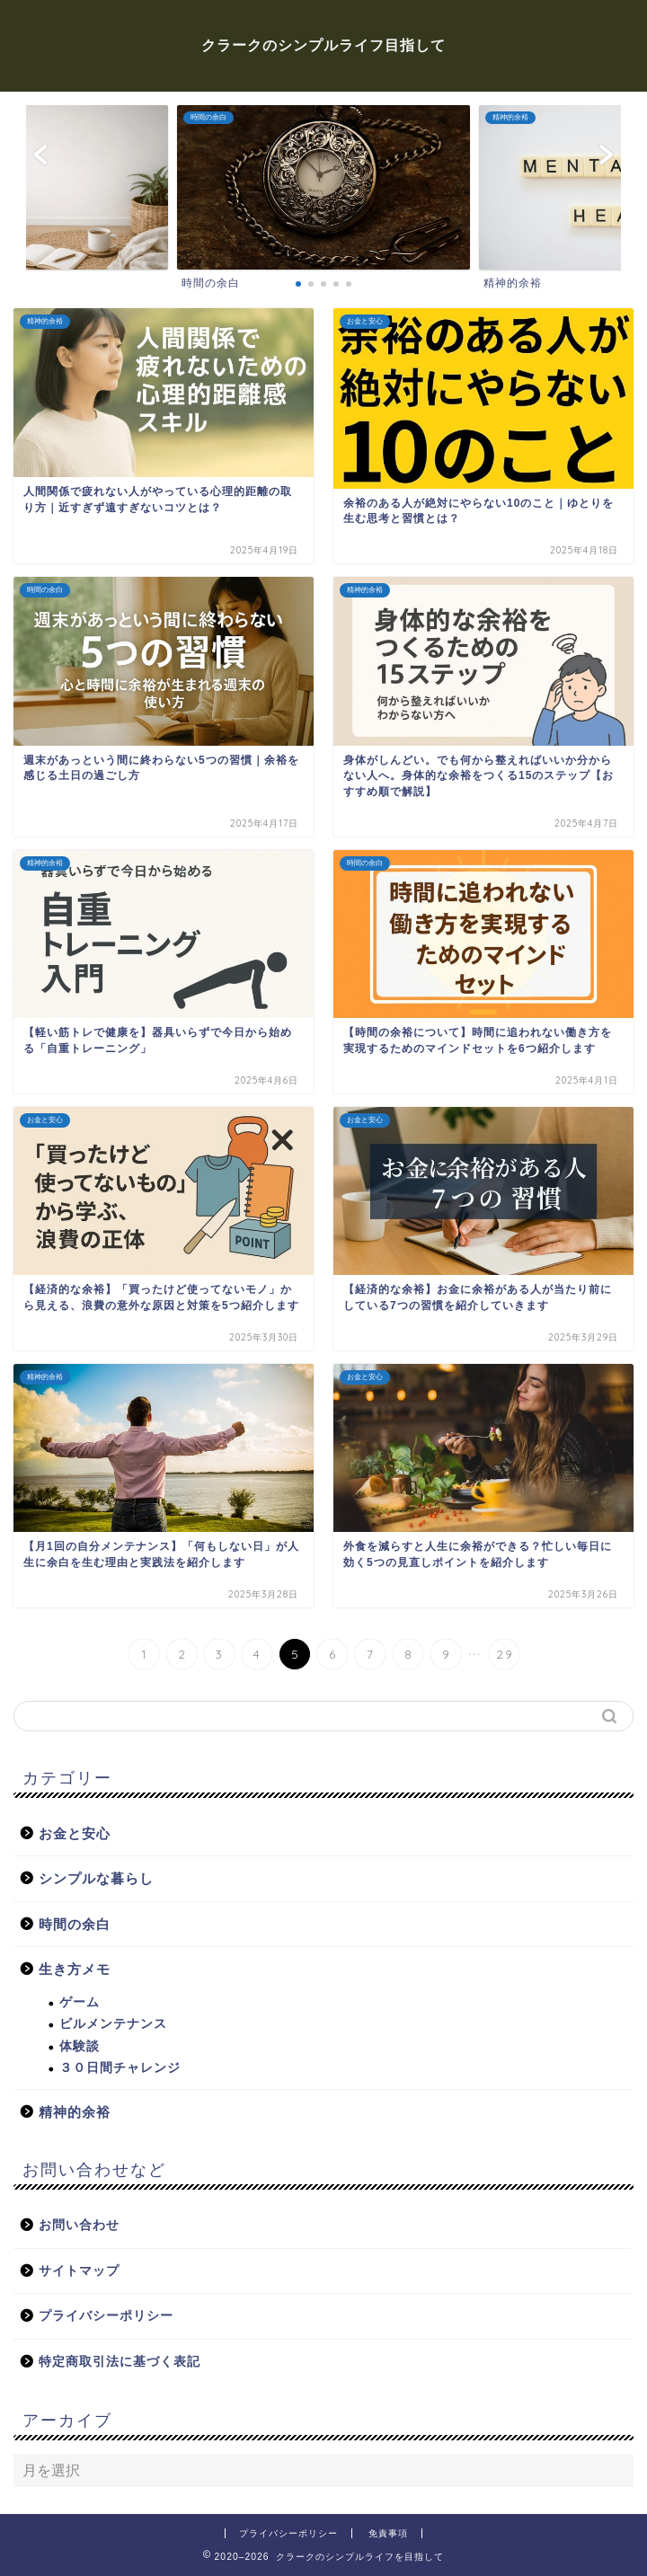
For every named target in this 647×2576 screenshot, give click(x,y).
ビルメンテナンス (113, 2024)
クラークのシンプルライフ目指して (323, 45)
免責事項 (388, 2533)
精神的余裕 (75, 2112)
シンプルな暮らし (96, 1878)
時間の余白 (75, 1924)
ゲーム (79, 2002)
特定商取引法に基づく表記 (119, 2361)
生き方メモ (75, 1969)
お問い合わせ (79, 2225)
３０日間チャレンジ (120, 2068)
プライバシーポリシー (106, 2316)
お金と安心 (75, 1833)
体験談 (79, 2046)
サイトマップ (79, 2271)
